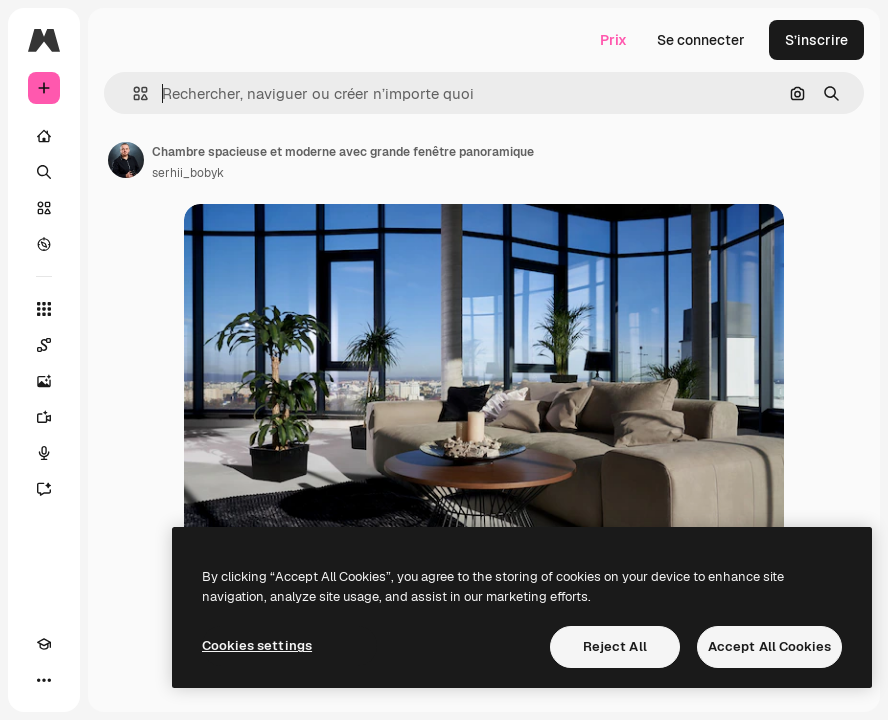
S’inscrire (816, 40)
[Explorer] (44, 244)
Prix (613, 40)
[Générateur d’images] (44, 381)
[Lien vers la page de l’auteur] (126, 160)
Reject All (615, 646)
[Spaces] (44, 345)
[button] (132, 93)
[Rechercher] (44, 172)
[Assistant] (44, 489)
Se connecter (701, 40)
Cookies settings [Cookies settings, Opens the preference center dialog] (257, 645)
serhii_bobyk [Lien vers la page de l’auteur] (188, 173)
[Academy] (44, 644)
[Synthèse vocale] (44, 453)
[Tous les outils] (44, 309)
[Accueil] (44, 136)
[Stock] (44, 208)
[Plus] (44, 680)
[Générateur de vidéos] (44, 417)
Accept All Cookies (769, 646)
